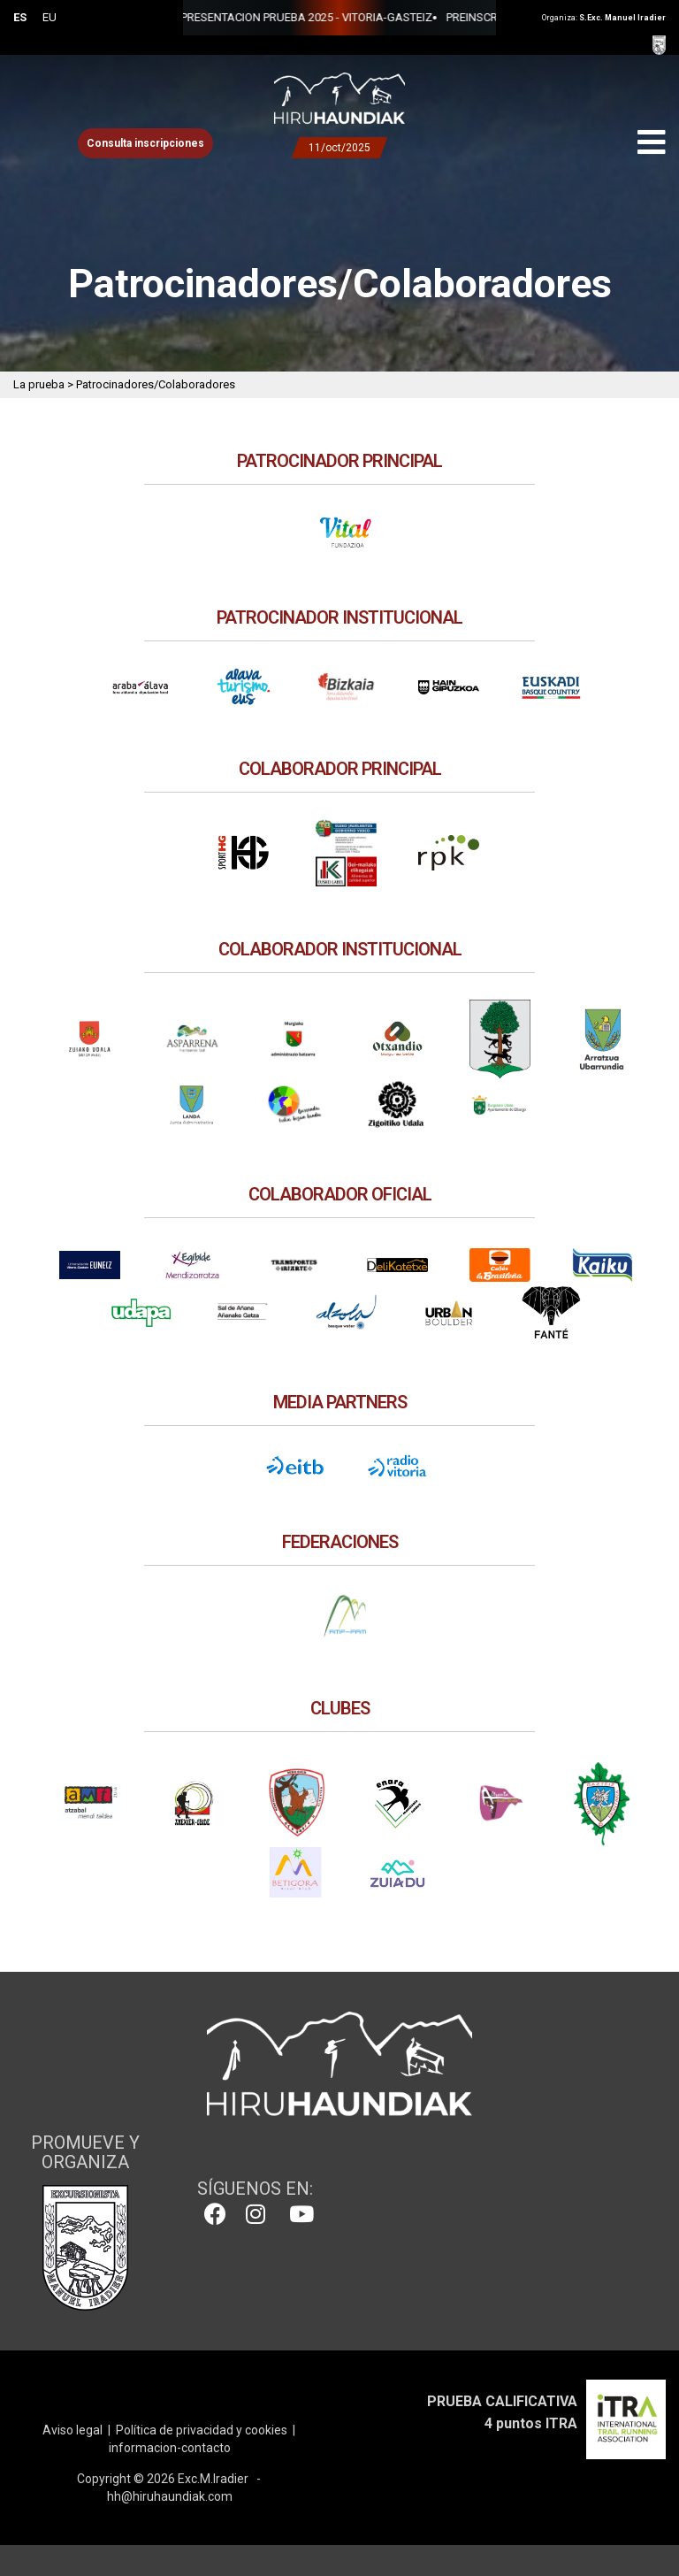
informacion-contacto (170, 2448)
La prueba (39, 384)
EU (49, 17)
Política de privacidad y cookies (201, 2430)
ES (20, 17)
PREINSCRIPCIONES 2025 (322, 17)
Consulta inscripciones (145, 143)
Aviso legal (72, 2430)
